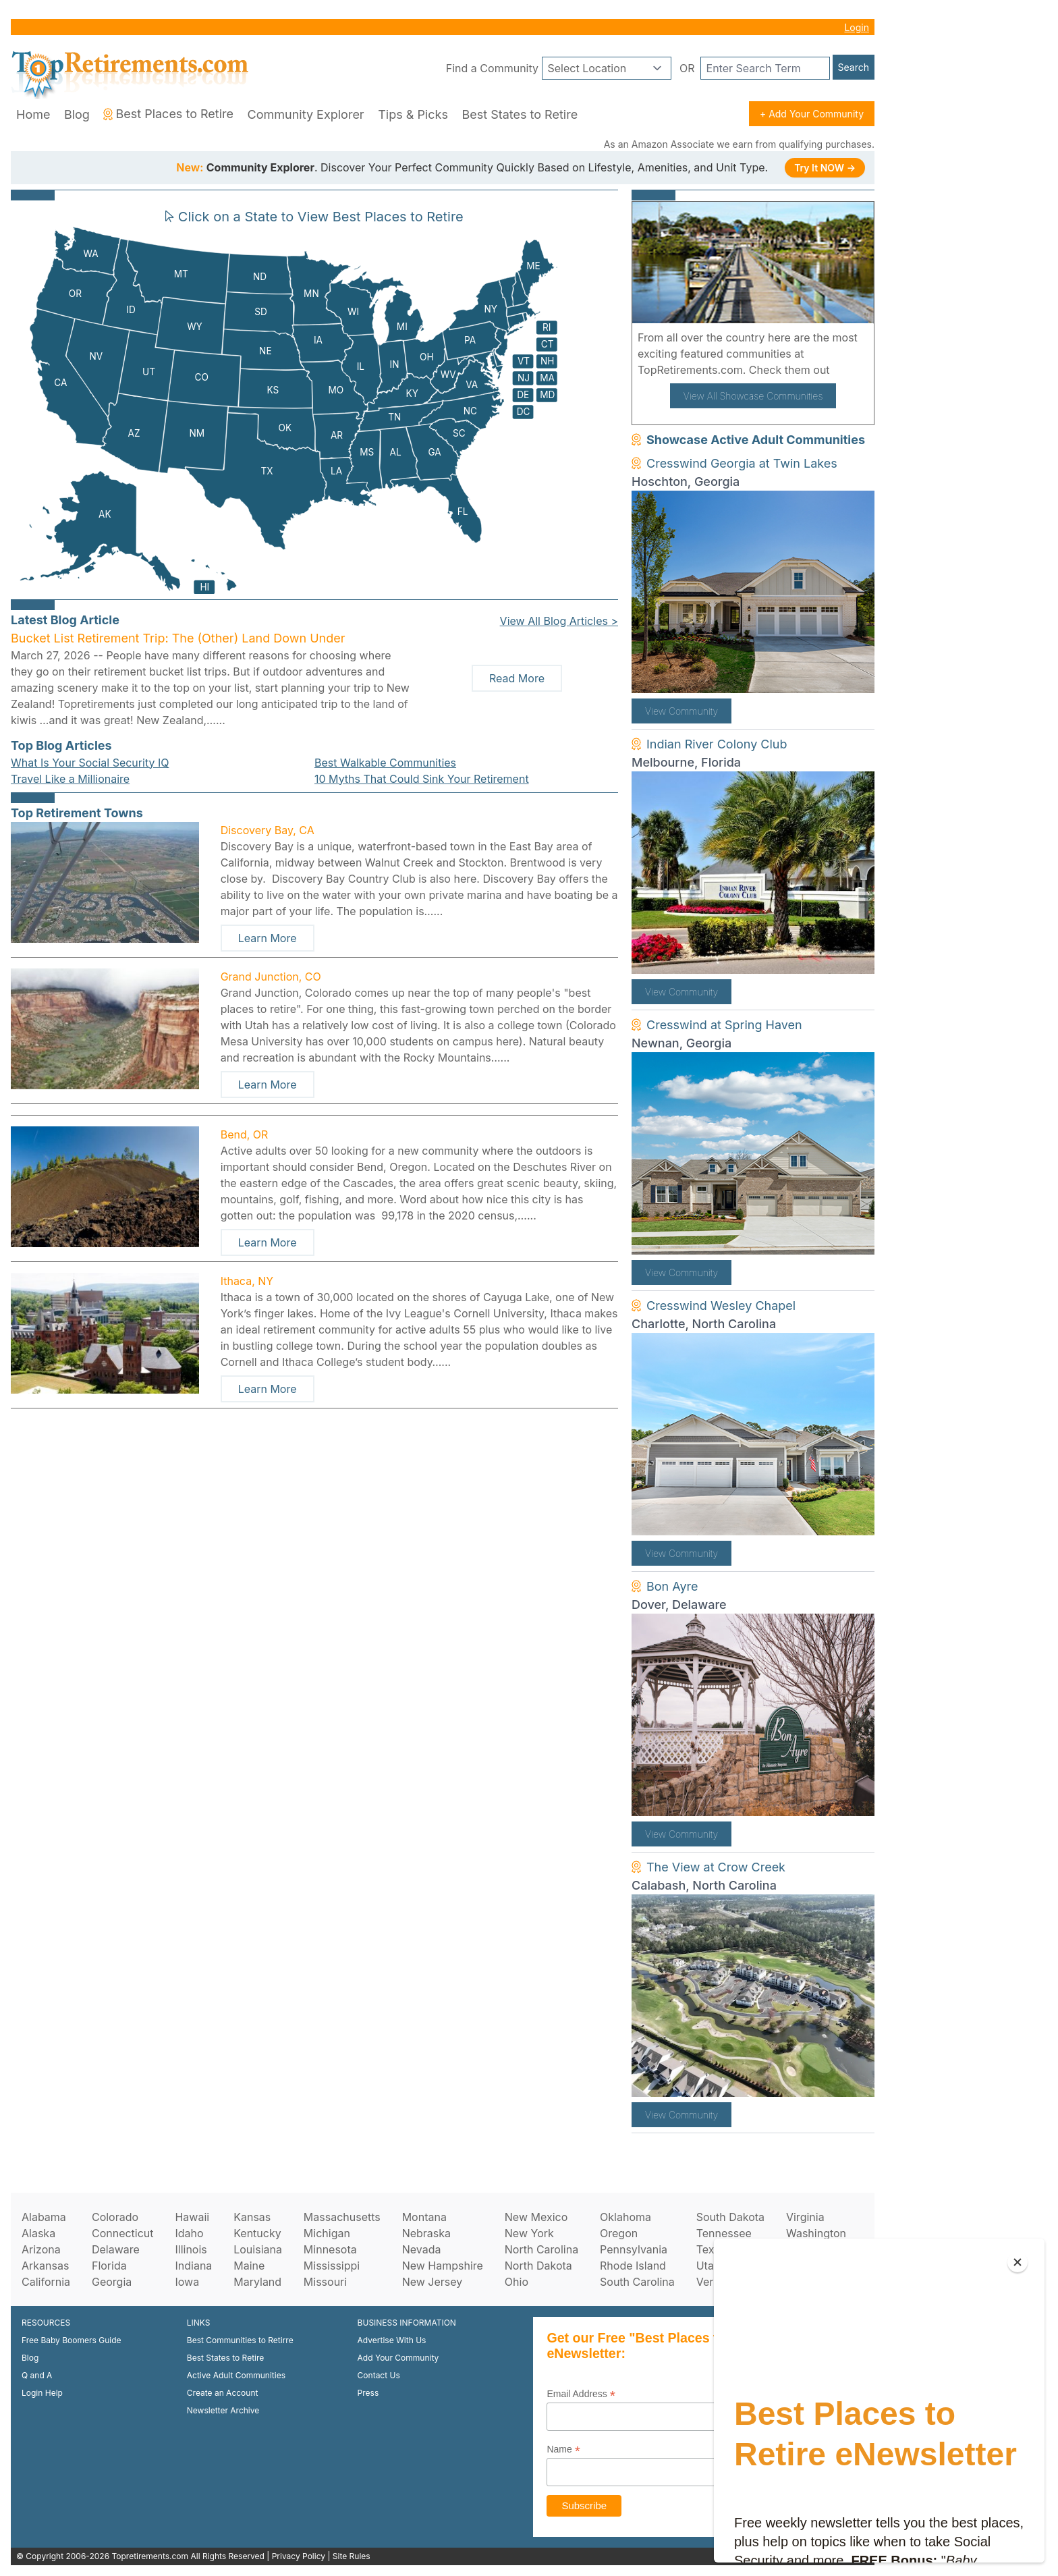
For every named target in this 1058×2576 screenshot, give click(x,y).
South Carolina (637, 2282)
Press (368, 2393)
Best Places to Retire (168, 114)
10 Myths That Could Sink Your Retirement (421, 779)
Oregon (619, 2233)
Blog (77, 114)
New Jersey (432, 2282)
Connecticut (123, 2233)
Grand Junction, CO (271, 976)
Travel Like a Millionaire (70, 779)
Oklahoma (625, 2217)
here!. (848, 370)
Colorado (115, 2217)
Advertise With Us (392, 2340)
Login (856, 27)
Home (33, 114)
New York (529, 2233)
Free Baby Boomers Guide (71, 2340)
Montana (424, 2217)
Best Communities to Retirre (240, 2340)
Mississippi (332, 2265)
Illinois (190, 2249)
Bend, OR (245, 1134)
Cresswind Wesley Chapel (721, 1305)
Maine (248, 2265)
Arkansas (45, 2265)
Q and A (37, 2375)
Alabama (44, 2217)
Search (853, 67)
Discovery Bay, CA (267, 830)
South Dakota (730, 2217)
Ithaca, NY (247, 1281)
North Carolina (541, 2249)
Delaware (116, 2249)
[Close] (1017, 2262)
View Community (681, 711)
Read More (517, 678)
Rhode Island (633, 2265)
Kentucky (257, 2233)
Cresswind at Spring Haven (724, 1025)
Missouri (325, 2282)
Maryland (257, 2282)
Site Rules (351, 2556)
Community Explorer (306, 114)
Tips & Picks (413, 114)
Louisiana (257, 2249)
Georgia (112, 2282)
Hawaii (192, 2217)
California (46, 2282)
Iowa (187, 2282)
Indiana (193, 2265)
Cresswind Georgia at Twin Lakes (741, 463)
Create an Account (222, 2393)
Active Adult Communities (236, 2375)
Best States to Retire (520, 114)
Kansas (252, 2217)
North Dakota (538, 2265)
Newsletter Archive (223, 2410)
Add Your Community (398, 2358)
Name (563, 2449)
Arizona (41, 2249)
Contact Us (379, 2375)
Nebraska (426, 2233)
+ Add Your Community (812, 113)
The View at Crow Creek (715, 1867)
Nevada (421, 2249)
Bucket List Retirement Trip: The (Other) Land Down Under (178, 638)
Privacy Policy (298, 2556)
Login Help (42, 2393)
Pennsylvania (633, 2249)
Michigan (327, 2233)
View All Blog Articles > (559, 621)
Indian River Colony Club (716, 744)
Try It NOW (825, 167)
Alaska (38, 2233)
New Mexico (536, 2217)
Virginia (805, 2217)
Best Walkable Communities (385, 762)
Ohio (516, 2282)
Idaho (189, 2233)
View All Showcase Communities (753, 396)
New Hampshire (442, 2265)
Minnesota (330, 2249)
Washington (816, 2233)
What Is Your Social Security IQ (90, 762)
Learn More (267, 938)
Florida (109, 2265)
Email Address (581, 2394)
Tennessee (724, 2233)
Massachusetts (342, 2217)
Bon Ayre (672, 1586)
